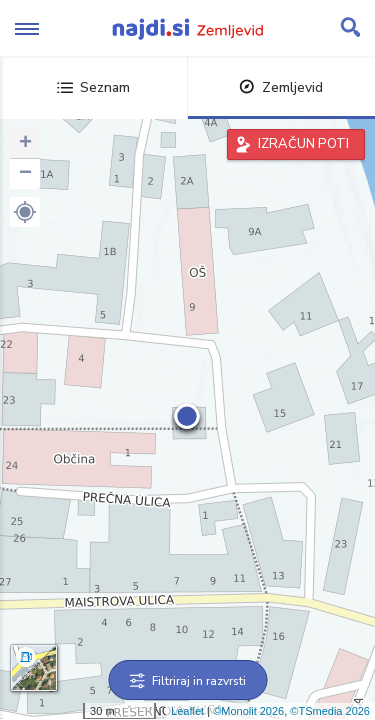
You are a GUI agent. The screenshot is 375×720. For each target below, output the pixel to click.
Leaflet (187, 711)
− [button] (25, 174)
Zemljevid (281, 87)
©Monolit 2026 (248, 711)
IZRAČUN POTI (303, 144)
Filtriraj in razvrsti (187, 681)
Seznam (93, 87)
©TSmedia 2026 (330, 711)
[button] (25, 212)
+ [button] (25, 144)
